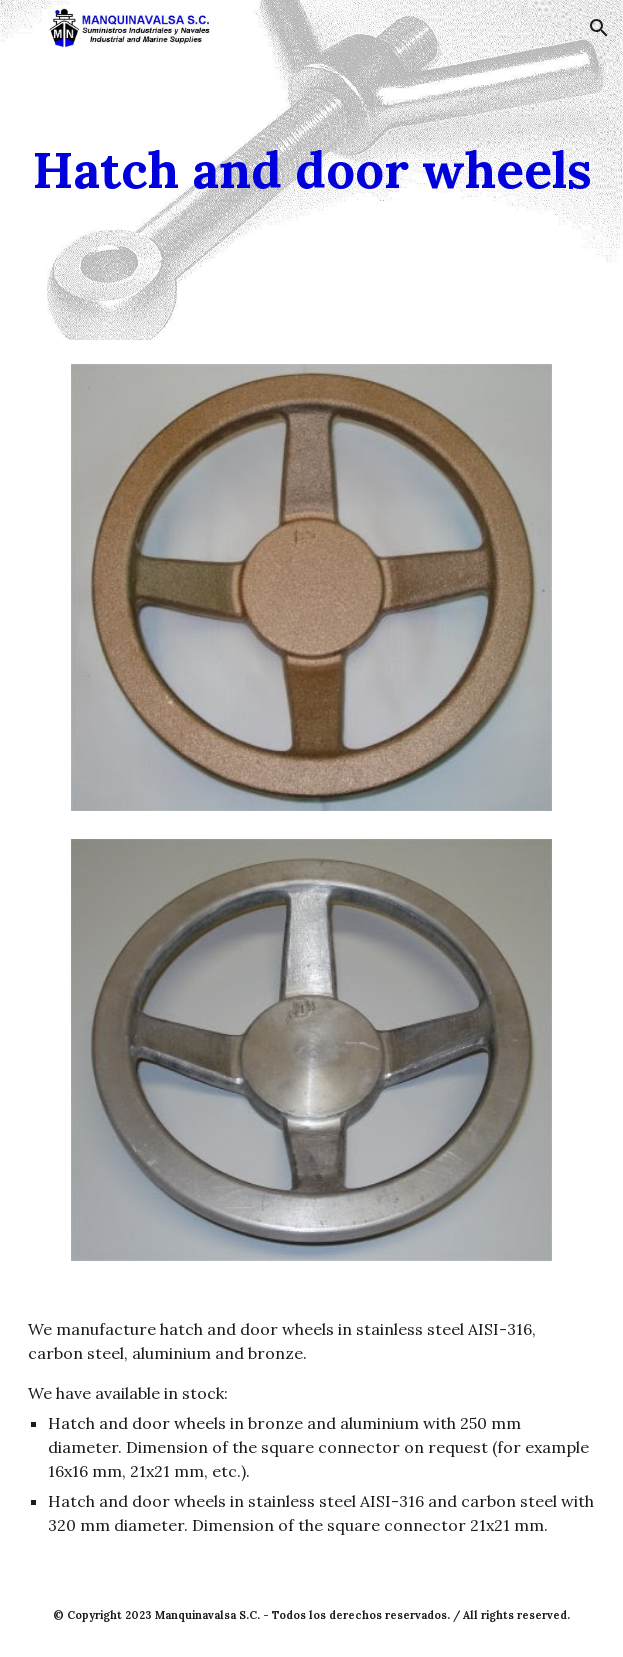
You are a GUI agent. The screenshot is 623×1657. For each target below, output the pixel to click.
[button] (24, 27)
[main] (311, 170)
